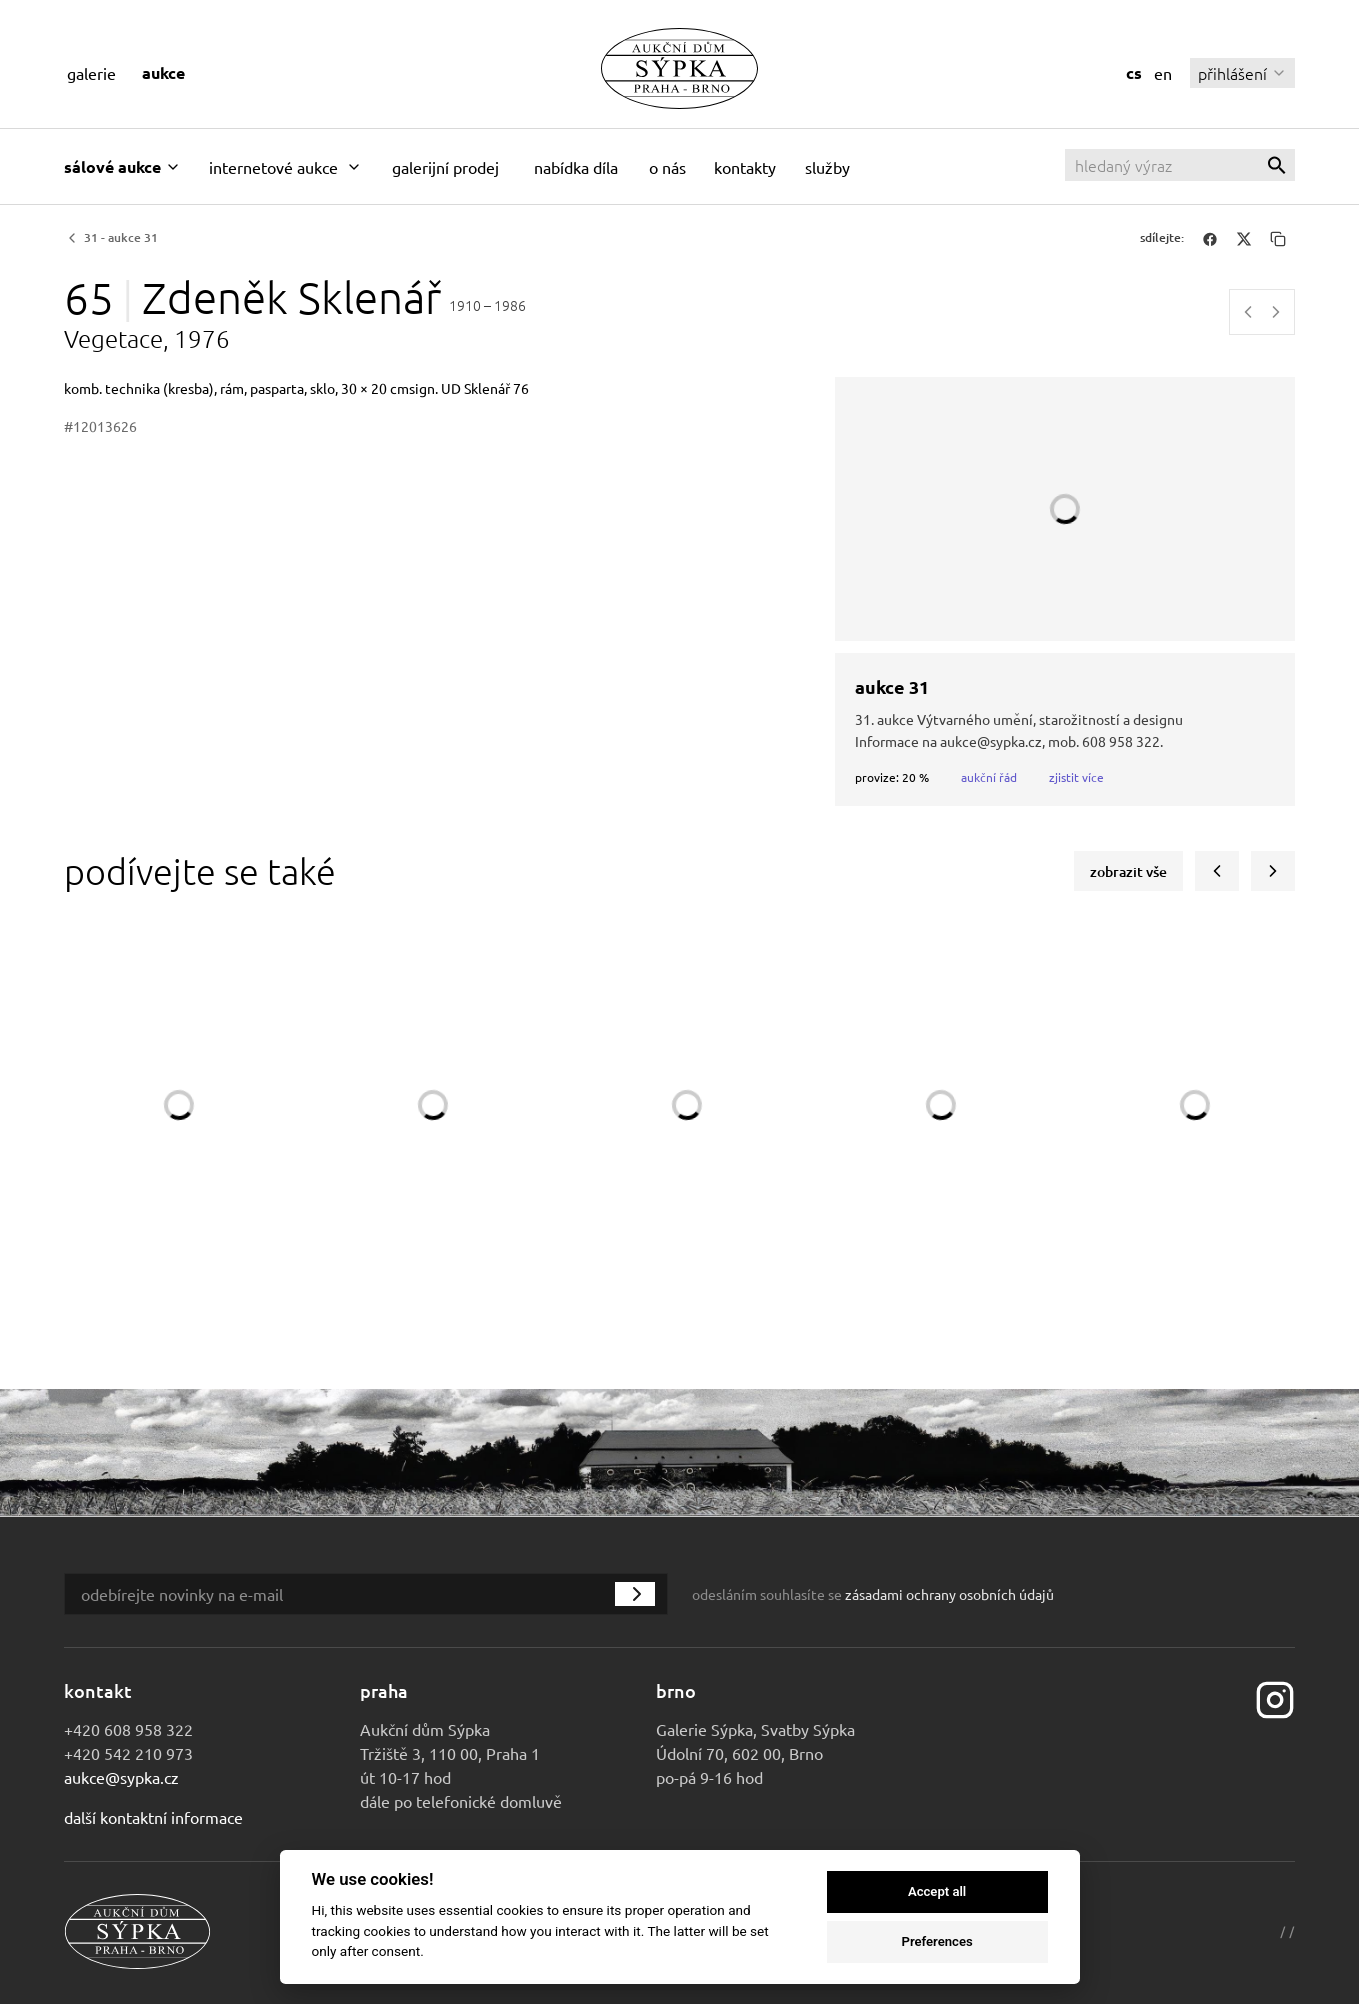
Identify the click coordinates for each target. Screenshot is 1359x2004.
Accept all (937, 1891)
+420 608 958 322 (128, 1729)
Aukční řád (989, 777)
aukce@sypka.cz (121, 1777)
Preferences (936, 1941)
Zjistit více (1076, 777)
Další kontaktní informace (153, 1817)
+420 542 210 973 (128, 1753)
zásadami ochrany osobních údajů (949, 1594)
